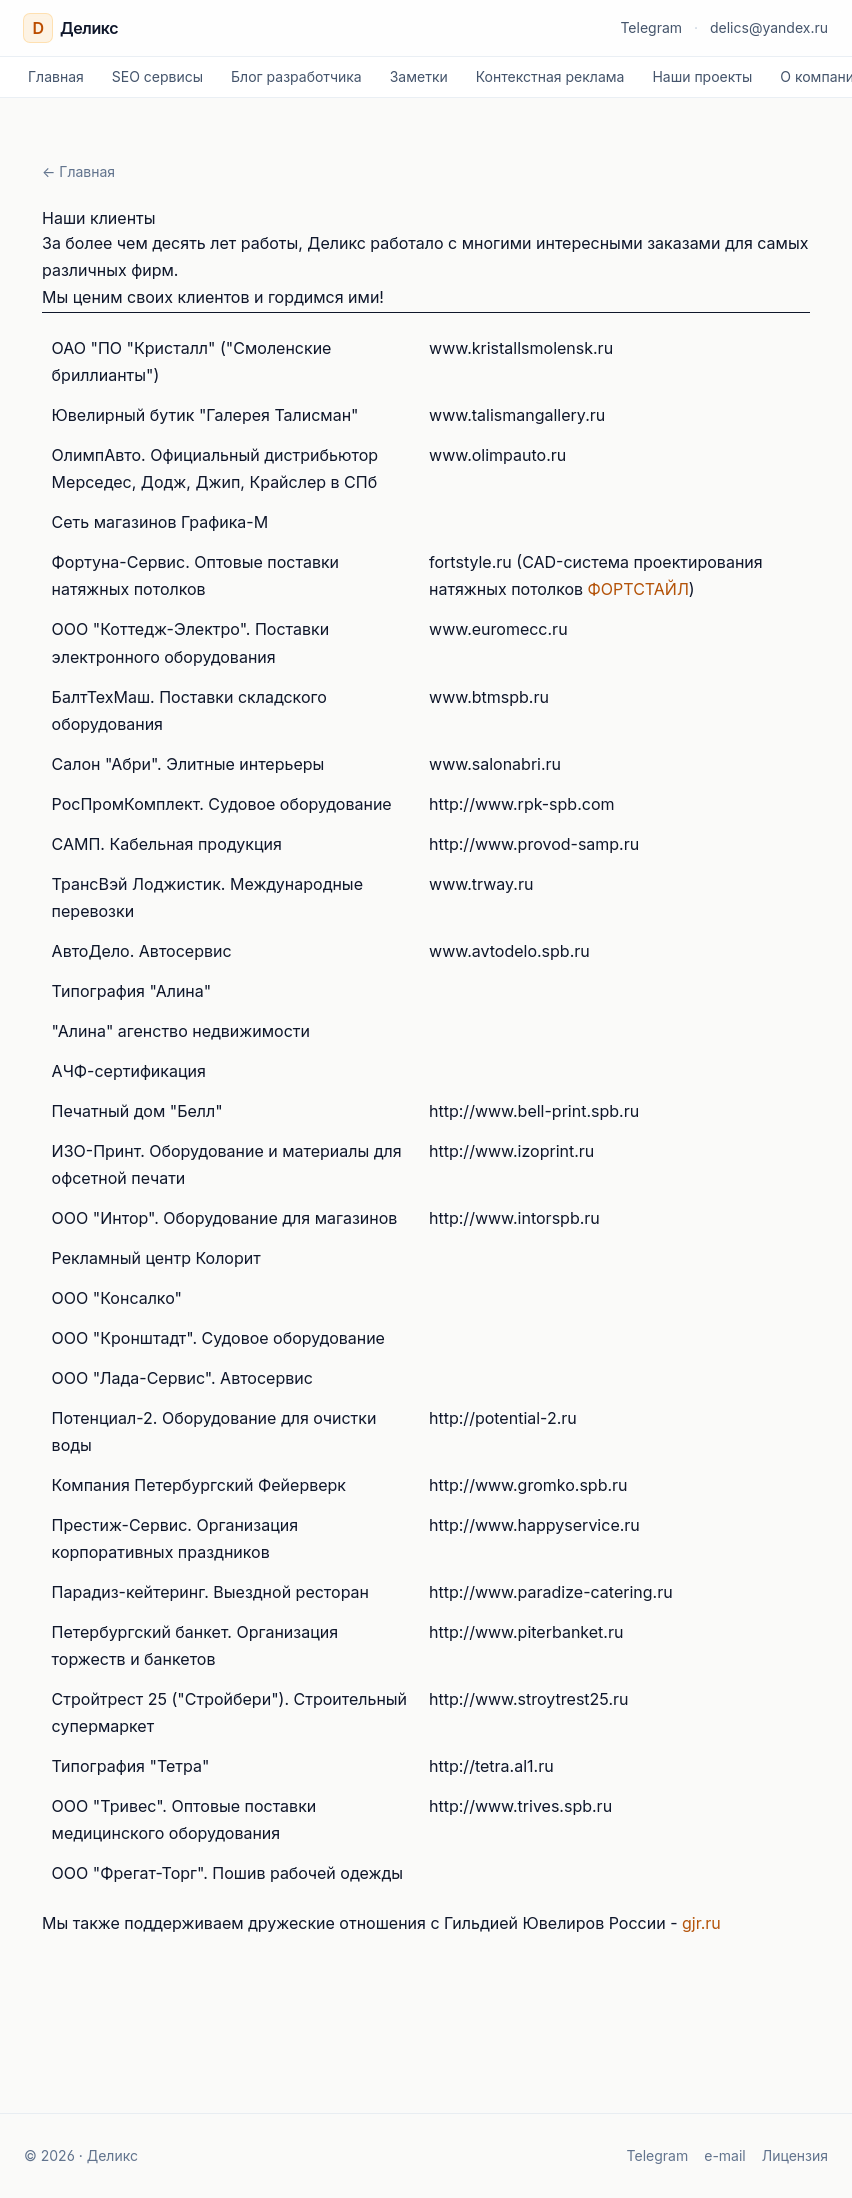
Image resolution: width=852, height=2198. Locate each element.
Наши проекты (702, 76)
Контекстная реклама (550, 76)
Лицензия (795, 2155)
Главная (56, 76)
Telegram (651, 27)
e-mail (725, 2155)
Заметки (419, 76)
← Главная (78, 171)
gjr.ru (701, 1923)
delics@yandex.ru (769, 27)
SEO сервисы (157, 76)
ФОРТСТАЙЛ (638, 589)
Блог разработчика (296, 76)
